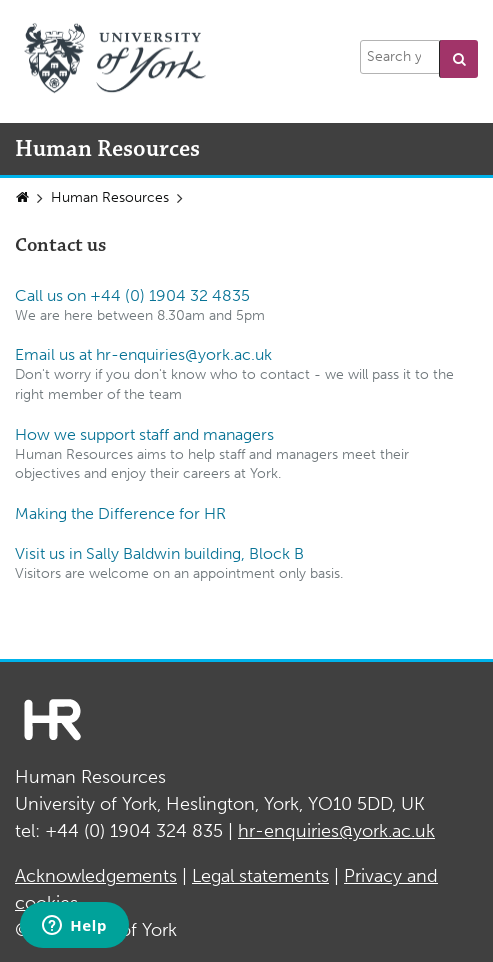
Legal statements (260, 876)
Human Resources (110, 197)
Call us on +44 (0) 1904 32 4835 (132, 295)
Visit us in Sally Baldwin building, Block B (159, 553)
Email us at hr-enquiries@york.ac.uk (143, 354)
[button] (458, 59)
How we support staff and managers (144, 434)
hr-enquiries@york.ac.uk (336, 831)
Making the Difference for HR (120, 513)
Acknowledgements (96, 876)
